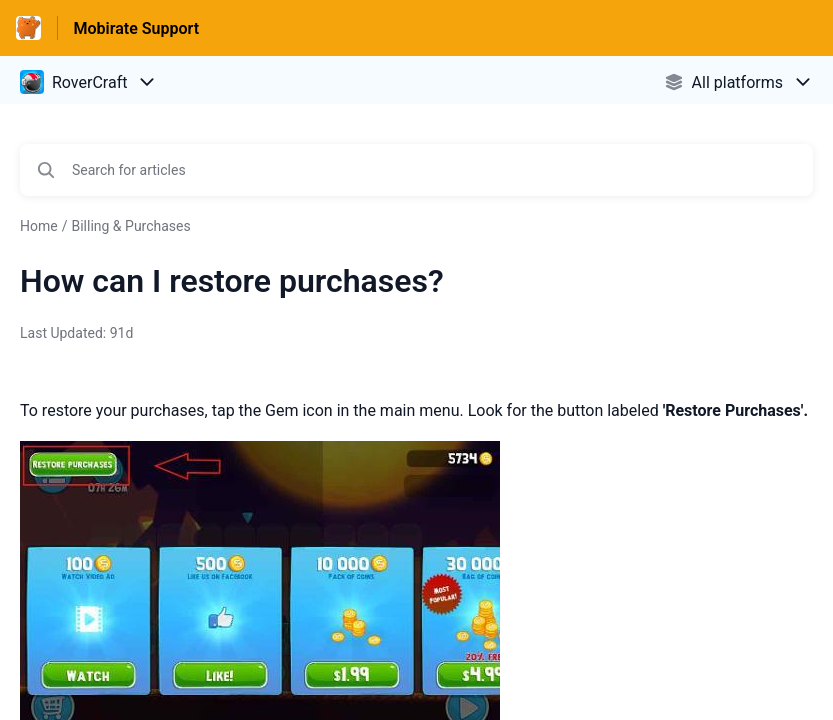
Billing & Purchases (130, 226)
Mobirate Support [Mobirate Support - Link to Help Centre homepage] (137, 28)
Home (39, 226)
